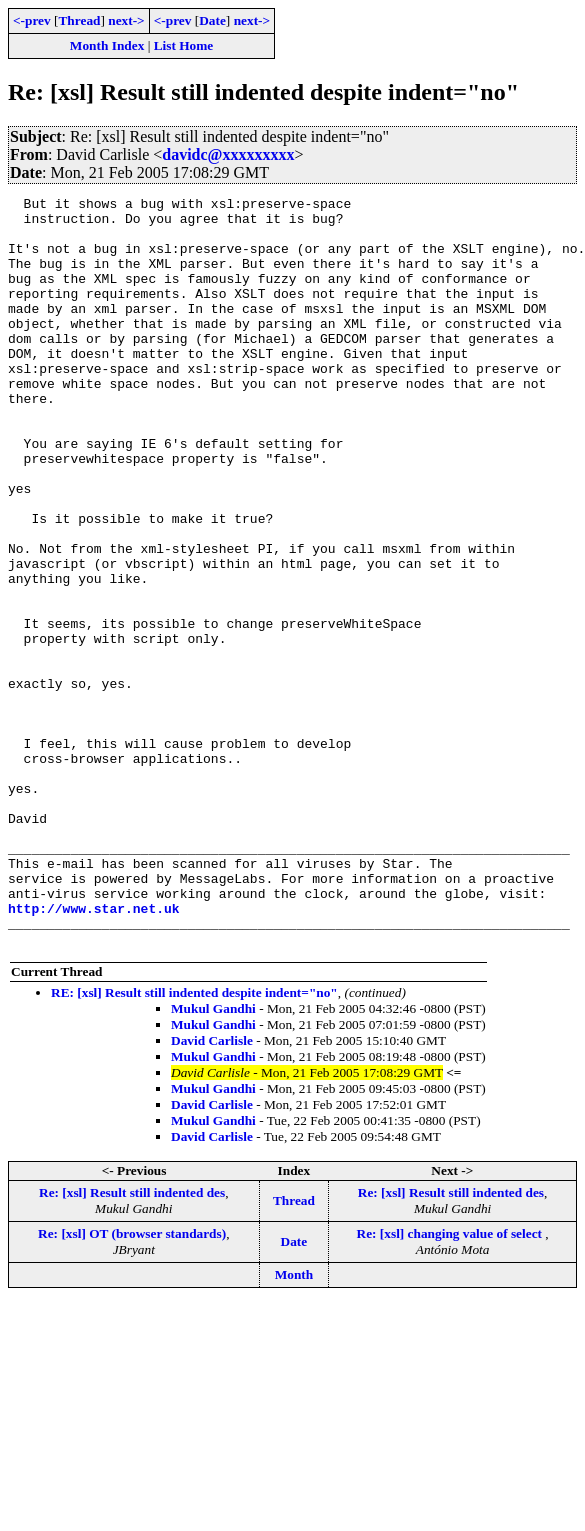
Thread (79, 20)
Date (212, 20)
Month (294, 1424)
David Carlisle (212, 1190)
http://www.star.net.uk (94, 1052)
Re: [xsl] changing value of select (451, 1383)
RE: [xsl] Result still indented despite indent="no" (194, 1142)
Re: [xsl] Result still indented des (132, 1342)
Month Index (107, 45)
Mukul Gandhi (213, 1158)
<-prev (32, 20)
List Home (184, 45)
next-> (126, 20)
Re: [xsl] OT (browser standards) (132, 1383)
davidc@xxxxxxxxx (228, 154)
